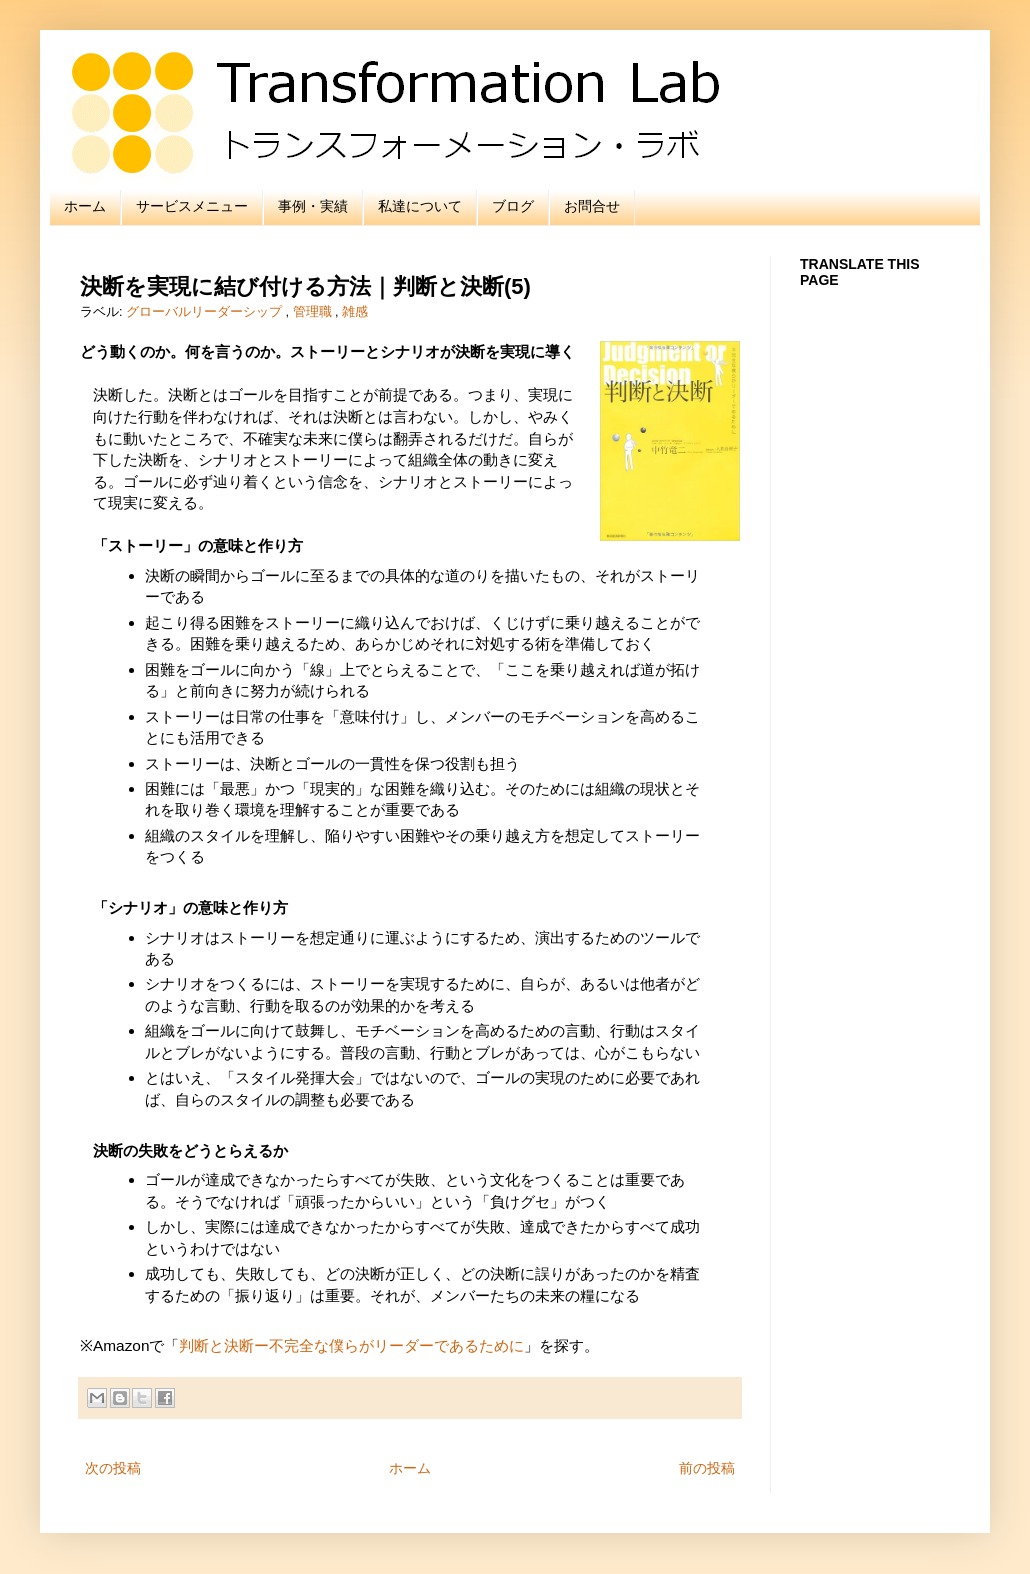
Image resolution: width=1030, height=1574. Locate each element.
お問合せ (592, 206)
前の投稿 (707, 1468)
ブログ (513, 206)
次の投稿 (113, 1468)
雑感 (355, 312)
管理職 (314, 312)
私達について (420, 206)
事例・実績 (313, 206)
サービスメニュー (192, 206)
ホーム (85, 206)
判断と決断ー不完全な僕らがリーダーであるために (351, 1345)
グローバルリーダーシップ (206, 312)
